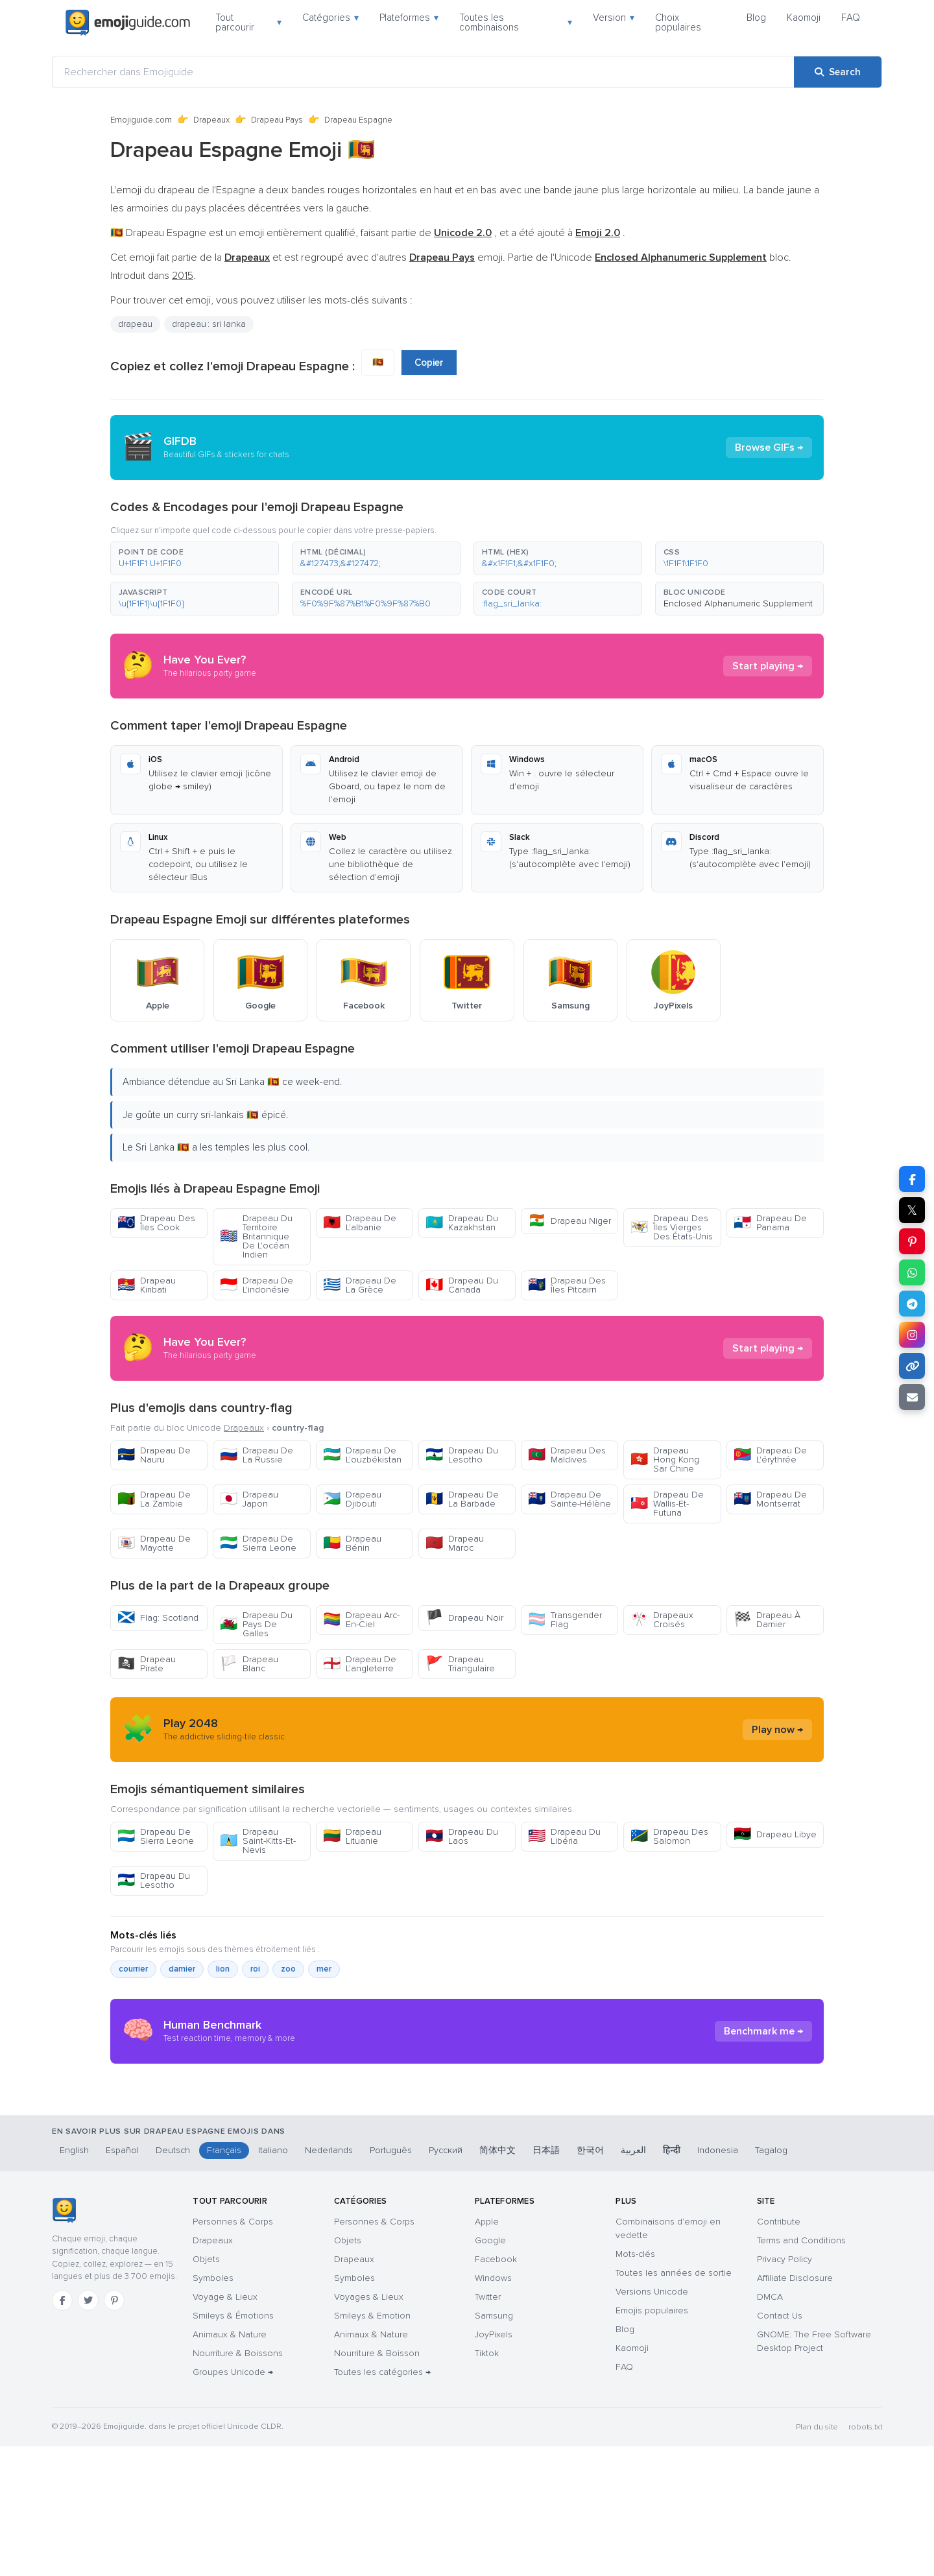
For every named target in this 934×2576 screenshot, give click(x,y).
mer (324, 1969)
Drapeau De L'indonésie (256, 1285)
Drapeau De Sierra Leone (258, 1543)
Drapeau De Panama (770, 1223)
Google (490, 2370)
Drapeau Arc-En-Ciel (361, 1620)
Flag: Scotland (157, 1618)
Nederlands (329, 2279)
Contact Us (779, 2445)
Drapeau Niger (569, 1221)
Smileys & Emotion (372, 2445)
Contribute (778, 2351)
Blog (756, 17)
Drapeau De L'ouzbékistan (362, 1455)
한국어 (590, 2279)
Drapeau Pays (277, 120)
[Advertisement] (467, 2177)
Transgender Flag (565, 1620)
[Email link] (912, 1397)
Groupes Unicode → (233, 2501)
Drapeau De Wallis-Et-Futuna (667, 1503)
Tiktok (487, 2482)
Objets (206, 2388)
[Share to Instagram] (912, 1335)
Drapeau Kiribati (146, 1285)
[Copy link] (912, 1366)
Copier (429, 362)
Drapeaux (211, 120)
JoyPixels (493, 2464)
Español (122, 2279)
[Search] (837, 72)
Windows (493, 2407)
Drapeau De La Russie (256, 1455)
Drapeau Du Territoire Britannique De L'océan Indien (256, 1236)
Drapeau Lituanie (352, 1836)
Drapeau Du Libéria (564, 1836)
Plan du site (817, 2557)
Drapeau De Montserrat (770, 1499)
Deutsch (173, 2279)
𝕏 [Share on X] (912, 1210)
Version (613, 17)
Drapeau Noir (464, 1618)
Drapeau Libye (775, 1834)
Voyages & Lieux (368, 2426)
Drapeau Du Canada (461, 1285)
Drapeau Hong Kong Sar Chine (664, 1459)
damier (182, 1969)
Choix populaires (678, 22)
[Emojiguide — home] (128, 23)
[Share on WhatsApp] (912, 1272)
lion (223, 1969)
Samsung (494, 2445)
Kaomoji (803, 17)
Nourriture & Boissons (238, 2482)
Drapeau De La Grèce (359, 1285)
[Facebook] (62, 2430)
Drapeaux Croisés (661, 1620)
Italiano (273, 2279)
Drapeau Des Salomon (669, 1836)
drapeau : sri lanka (209, 323)
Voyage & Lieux (225, 2426)
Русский (445, 2279)
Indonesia (717, 2279)
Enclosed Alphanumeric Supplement (738, 603)
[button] (194, 558)
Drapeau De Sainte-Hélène (569, 1499)
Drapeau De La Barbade (462, 1499)
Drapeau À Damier (767, 1620)
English (74, 2279)
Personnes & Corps (233, 2351)
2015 (182, 275)
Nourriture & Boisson (377, 2482)
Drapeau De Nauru (154, 1455)
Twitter (488, 2426)
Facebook (496, 2388)
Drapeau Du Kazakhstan (461, 1223)
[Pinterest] (114, 2430)
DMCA (770, 2426)
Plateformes (408, 17)
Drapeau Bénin (352, 1543)
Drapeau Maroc (454, 1543)
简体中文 (497, 2279)
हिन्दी (671, 2279)
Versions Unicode (652, 2421)
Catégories (330, 17)
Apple (487, 2351)
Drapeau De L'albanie (359, 1223)
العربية (633, 2279)
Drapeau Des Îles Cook (156, 1223)
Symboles (213, 2407)
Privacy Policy (784, 2388)
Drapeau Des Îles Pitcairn (567, 1285)
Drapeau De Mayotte (154, 1543)
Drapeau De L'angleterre (359, 1664)
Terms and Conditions (801, 2370)
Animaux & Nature (230, 2464)
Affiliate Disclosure (795, 2407)
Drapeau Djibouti (352, 1499)
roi (255, 1969)
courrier (133, 1969)
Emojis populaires (652, 2440)
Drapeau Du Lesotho (461, 1455)
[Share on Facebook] (912, 1179)
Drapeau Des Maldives (567, 1455)
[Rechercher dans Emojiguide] (423, 72)
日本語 (546, 2279)
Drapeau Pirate (146, 1664)
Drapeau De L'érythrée (770, 1455)
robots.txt (865, 2557)
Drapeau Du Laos (461, 1836)
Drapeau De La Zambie (154, 1499)
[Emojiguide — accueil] (64, 2340)
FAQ (850, 17)
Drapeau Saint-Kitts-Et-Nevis (258, 1840)
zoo (288, 1969)
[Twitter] (88, 2430)
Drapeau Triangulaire (460, 1664)
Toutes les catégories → (382, 2501)
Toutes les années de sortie (674, 2402)
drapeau (135, 323)
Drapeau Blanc (249, 1664)
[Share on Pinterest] (912, 1241)
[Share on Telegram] (912, 1304)
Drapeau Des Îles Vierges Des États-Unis (671, 1227)
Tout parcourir (248, 22)
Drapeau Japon (249, 1499)
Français (224, 2279)
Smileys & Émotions (233, 2445)
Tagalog (771, 2279)
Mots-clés (635, 2383)
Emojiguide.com (141, 120)
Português (391, 2279)
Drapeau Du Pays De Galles (256, 1624)
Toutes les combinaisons (515, 22)
